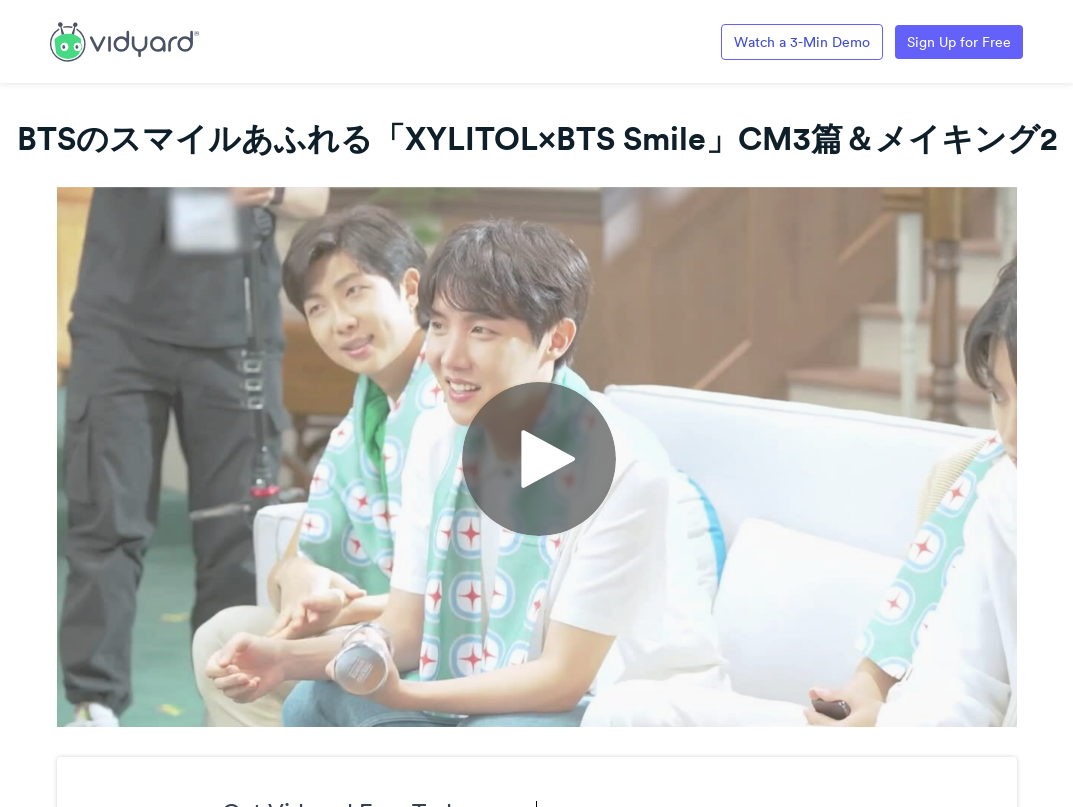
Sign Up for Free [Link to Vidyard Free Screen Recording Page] (959, 42)
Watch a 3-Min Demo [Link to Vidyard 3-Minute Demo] (802, 42)
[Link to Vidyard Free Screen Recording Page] (124, 40)
